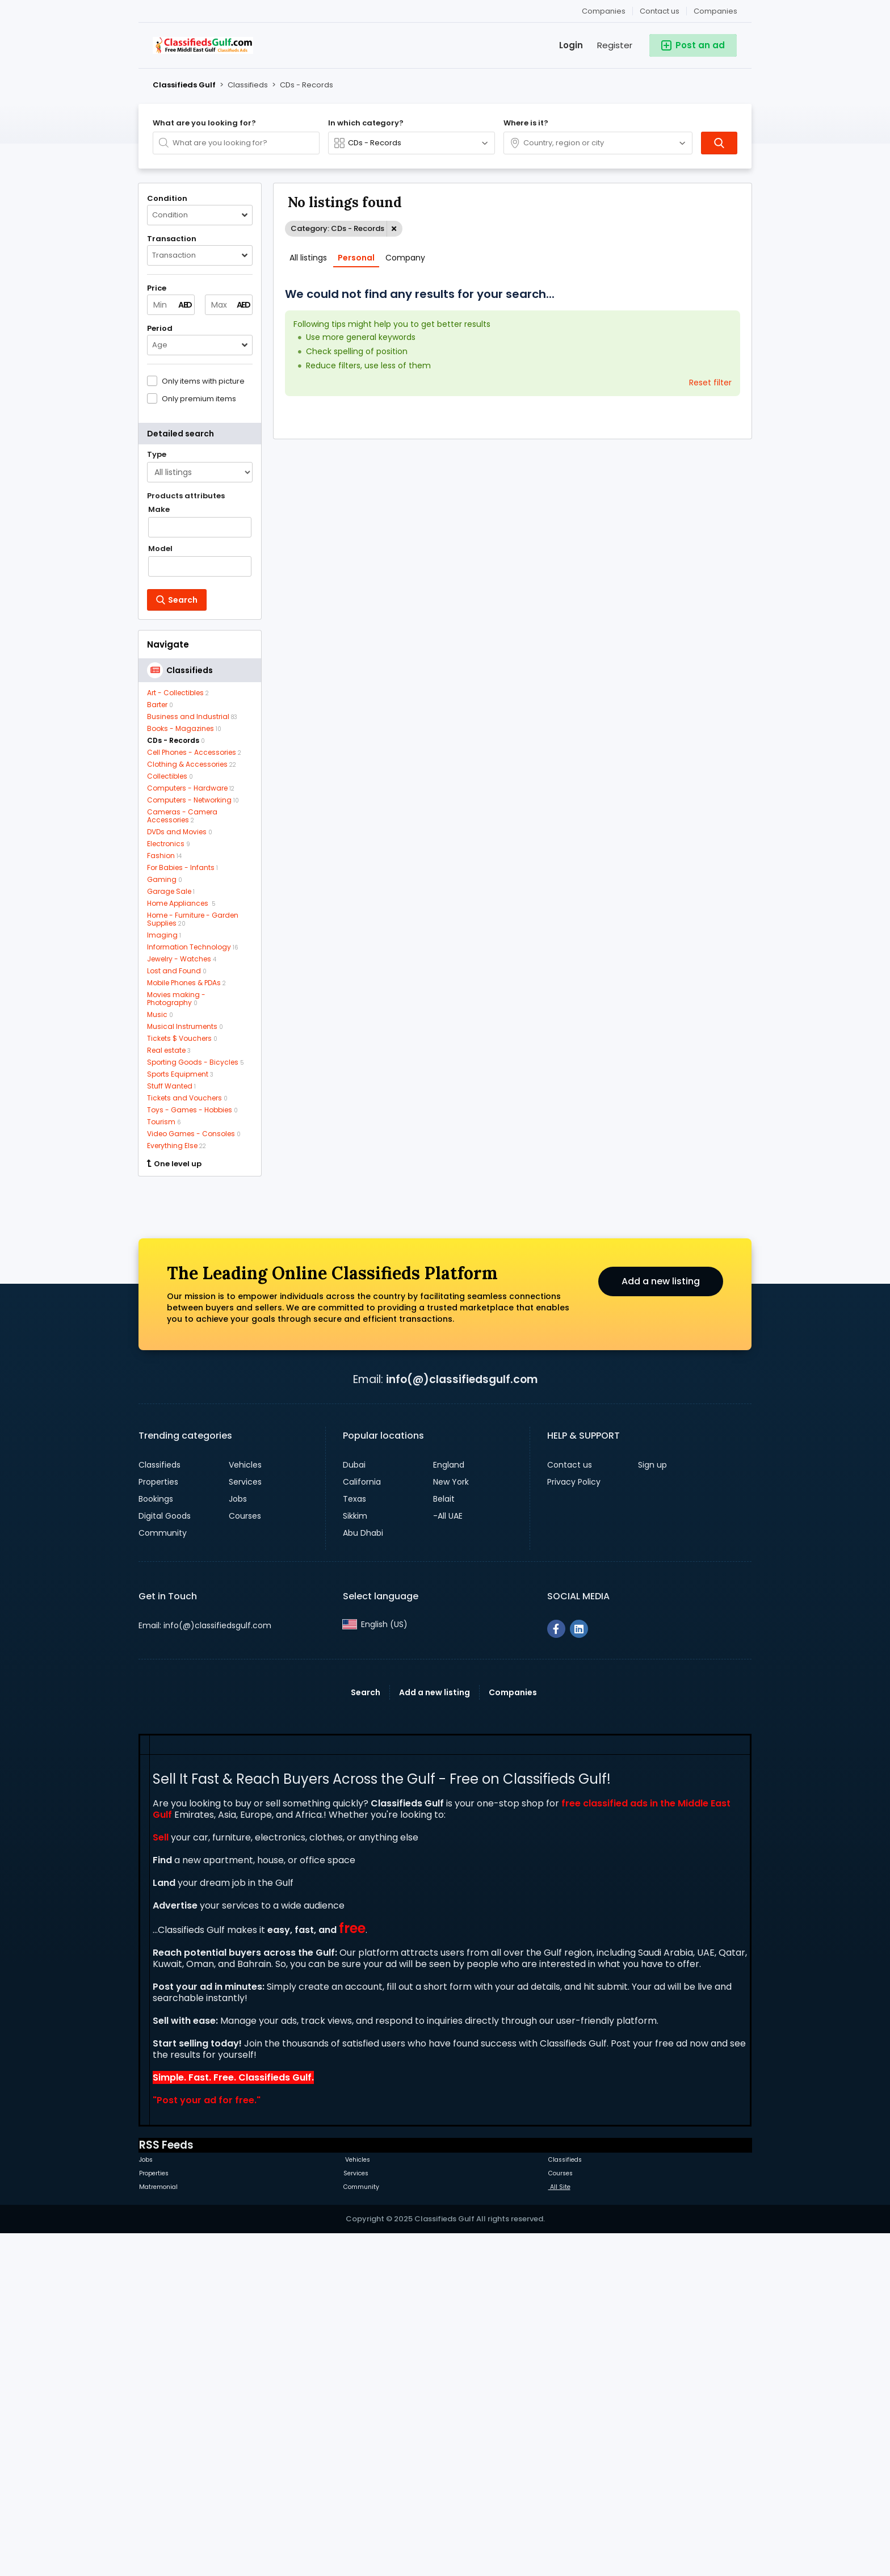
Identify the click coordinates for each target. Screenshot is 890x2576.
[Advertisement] (199, 1357)
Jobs (238, 1839)
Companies (715, 11)
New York (451, 1822)
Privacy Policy (574, 1822)
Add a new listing (661, 1621)
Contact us (659, 11)
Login (571, 45)
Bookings (155, 1839)
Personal (356, 257)
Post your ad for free (205, 2440)
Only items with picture (203, 381)
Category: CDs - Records (337, 228)
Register (614, 45)
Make (159, 509)
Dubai (354, 1805)
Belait (444, 1839)
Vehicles (245, 1805)
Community (162, 1873)
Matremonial (158, 2527)
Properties (158, 1822)
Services (245, 1822)
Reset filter (710, 382)
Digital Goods (164, 1856)
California (362, 1822)
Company (405, 257)
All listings (308, 257)
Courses (245, 1856)
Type (156, 454)
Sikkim (355, 1856)
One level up (174, 1164)
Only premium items (199, 398)
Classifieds (159, 1805)
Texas (354, 1839)
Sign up (652, 1805)
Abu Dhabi (363, 1873)
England (448, 1805)
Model (160, 548)
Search (365, 2033)
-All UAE (448, 1856)
